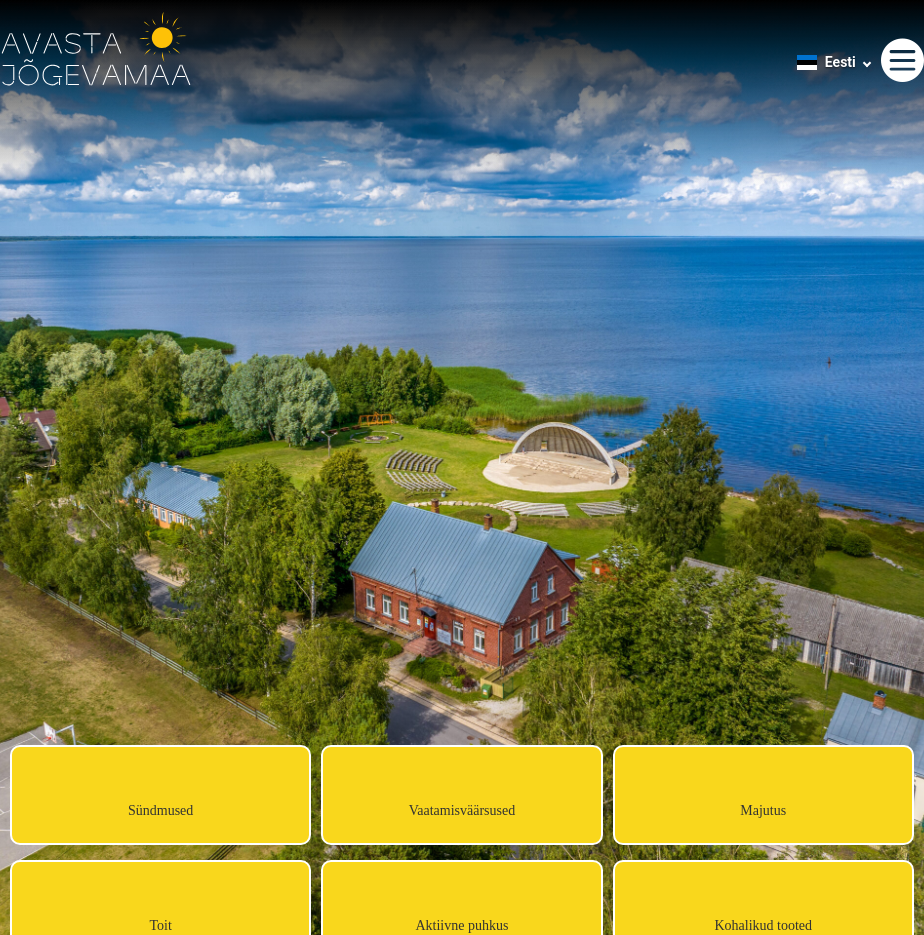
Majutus (763, 810)
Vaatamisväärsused (462, 810)
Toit (160, 925)
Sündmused (160, 810)
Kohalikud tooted (763, 925)
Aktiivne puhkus (461, 925)
